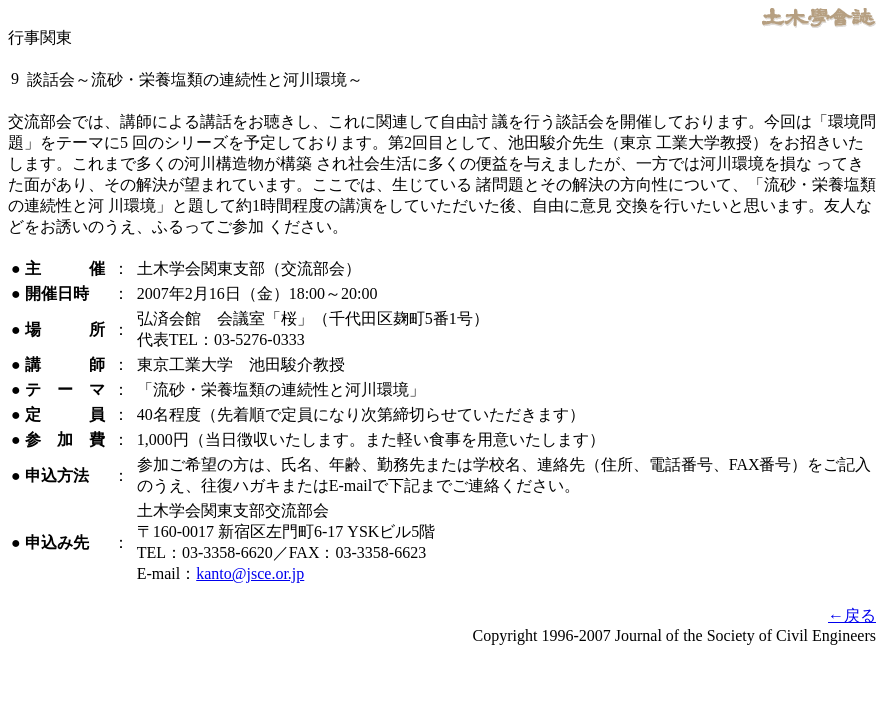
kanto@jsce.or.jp (250, 573)
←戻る (852, 615)
